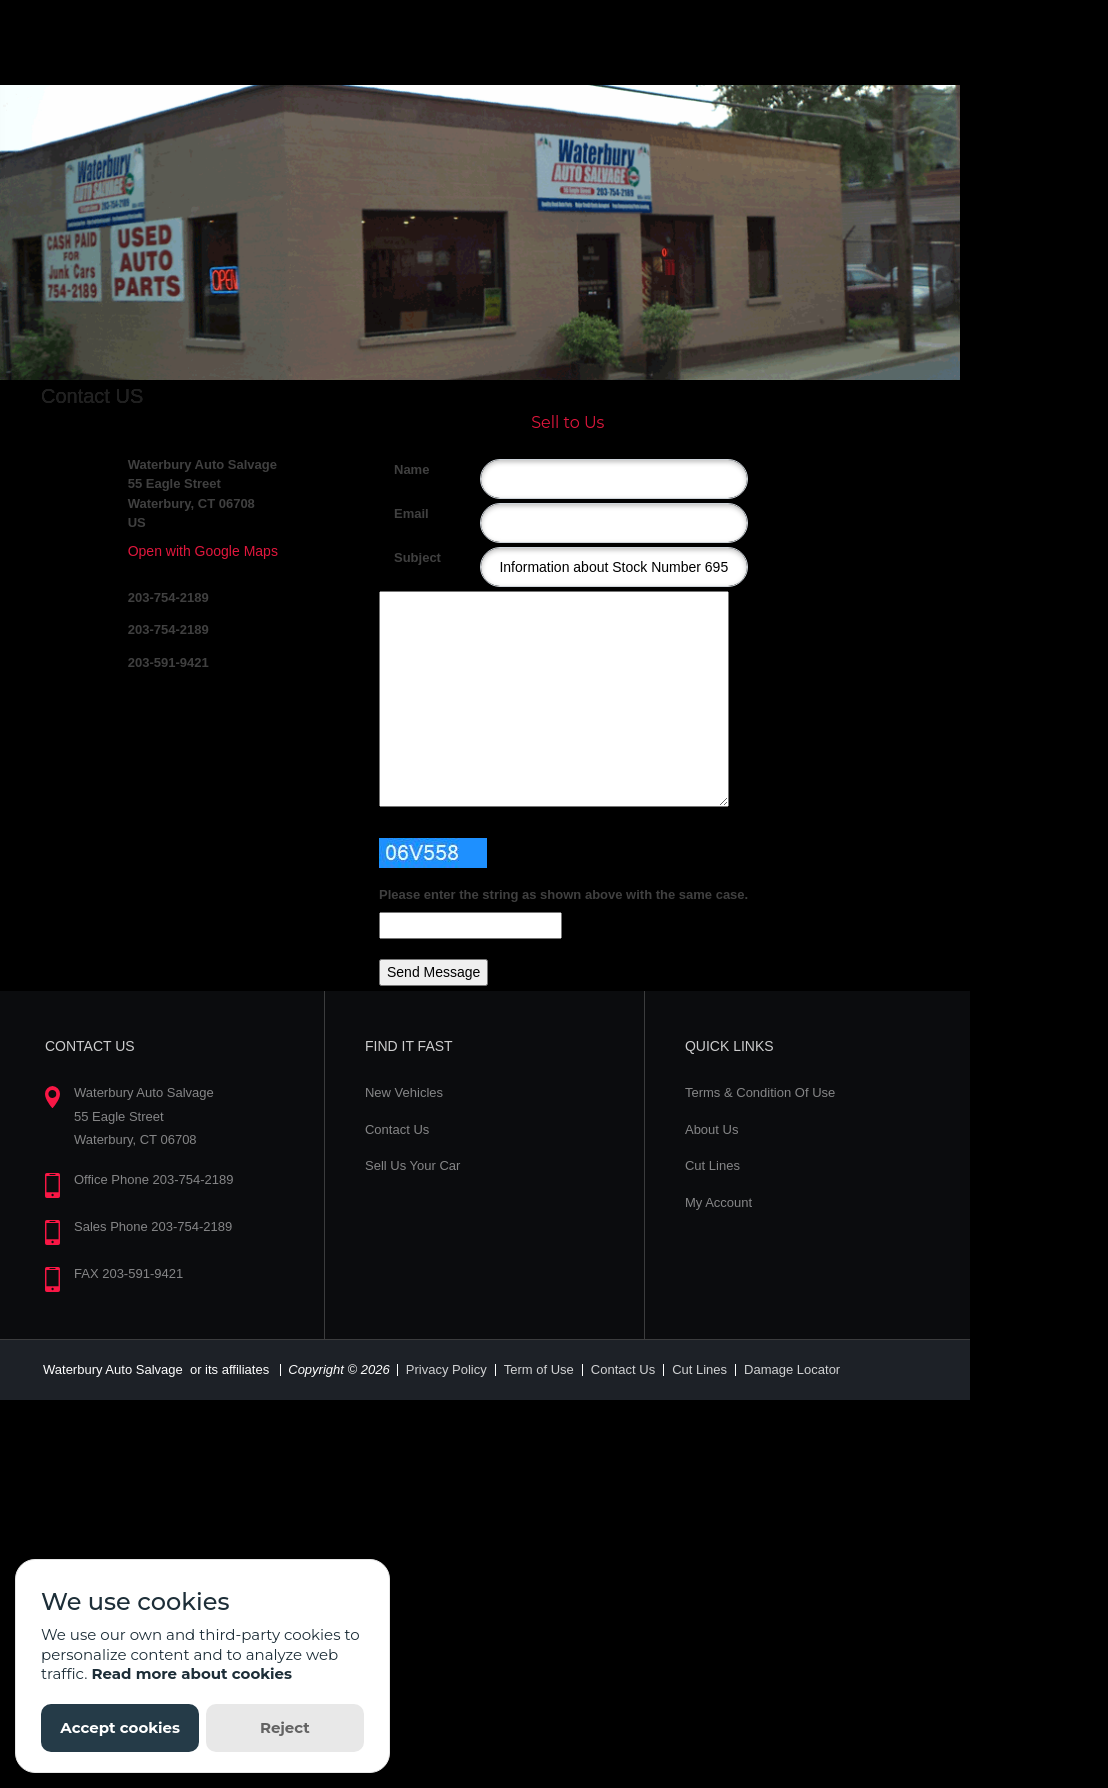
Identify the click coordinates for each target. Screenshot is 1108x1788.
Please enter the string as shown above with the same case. (563, 894)
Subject (401, 557)
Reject (285, 1727)
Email (401, 513)
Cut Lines (712, 1165)
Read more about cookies (191, 1673)
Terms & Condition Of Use (760, 1092)
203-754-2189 (168, 597)
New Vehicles (404, 1092)
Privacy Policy (446, 1369)
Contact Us (397, 1129)
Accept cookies (120, 1727)
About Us (711, 1129)
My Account (718, 1202)
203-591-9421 (168, 662)
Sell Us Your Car (412, 1165)
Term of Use (539, 1369)
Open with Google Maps (203, 551)
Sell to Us (567, 422)
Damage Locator (792, 1369)
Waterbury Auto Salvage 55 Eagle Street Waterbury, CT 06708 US (202, 494)
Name (401, 469)
